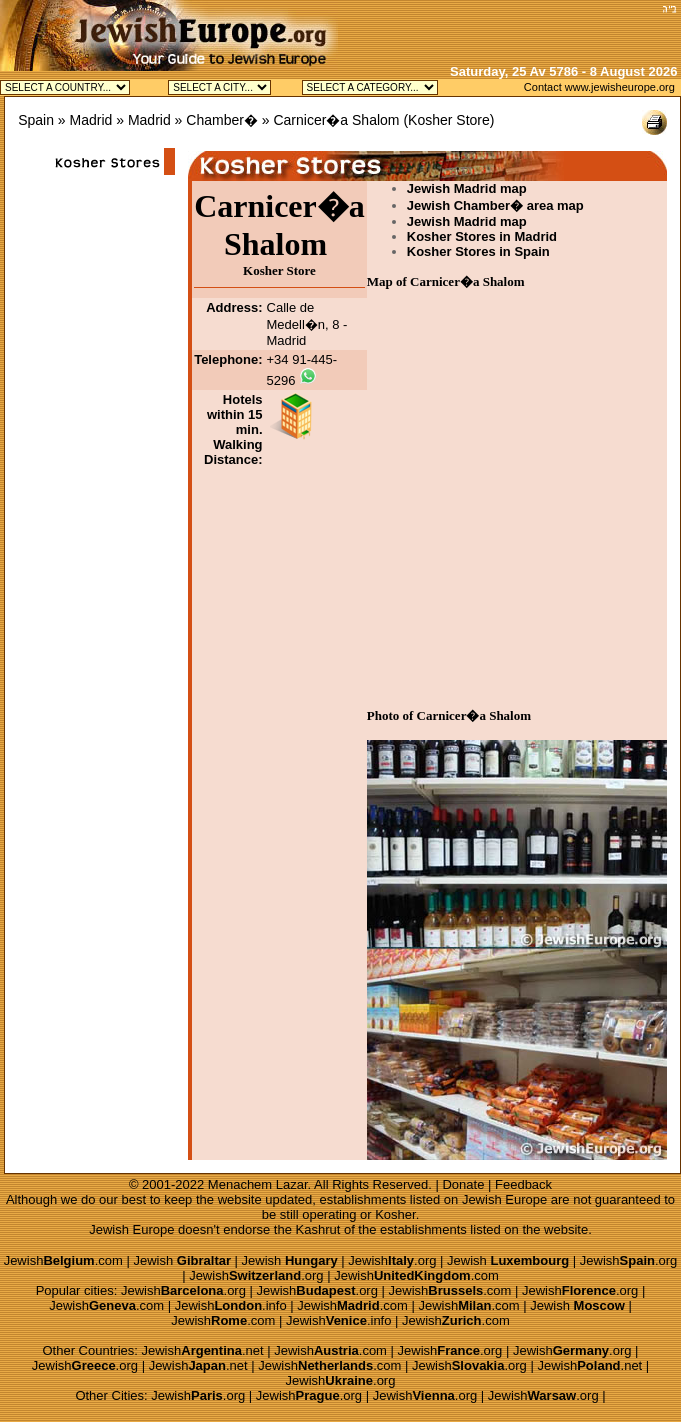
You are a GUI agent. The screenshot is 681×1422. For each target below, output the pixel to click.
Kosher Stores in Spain (478, 251)
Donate (463, 1184)
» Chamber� (216, 120)
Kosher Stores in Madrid (482, 236)
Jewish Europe (504, 1199)
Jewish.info (231, 1305)
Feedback (523, 1184)
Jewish (182, 1260)
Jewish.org (392, 1260)
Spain (36, 120)
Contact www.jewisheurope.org (599, 87)
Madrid (91, 120)
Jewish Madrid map (467, 188)
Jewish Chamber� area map (495, 205)
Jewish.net (203, 1350)
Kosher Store (449, 120)
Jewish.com (63, 1260)
